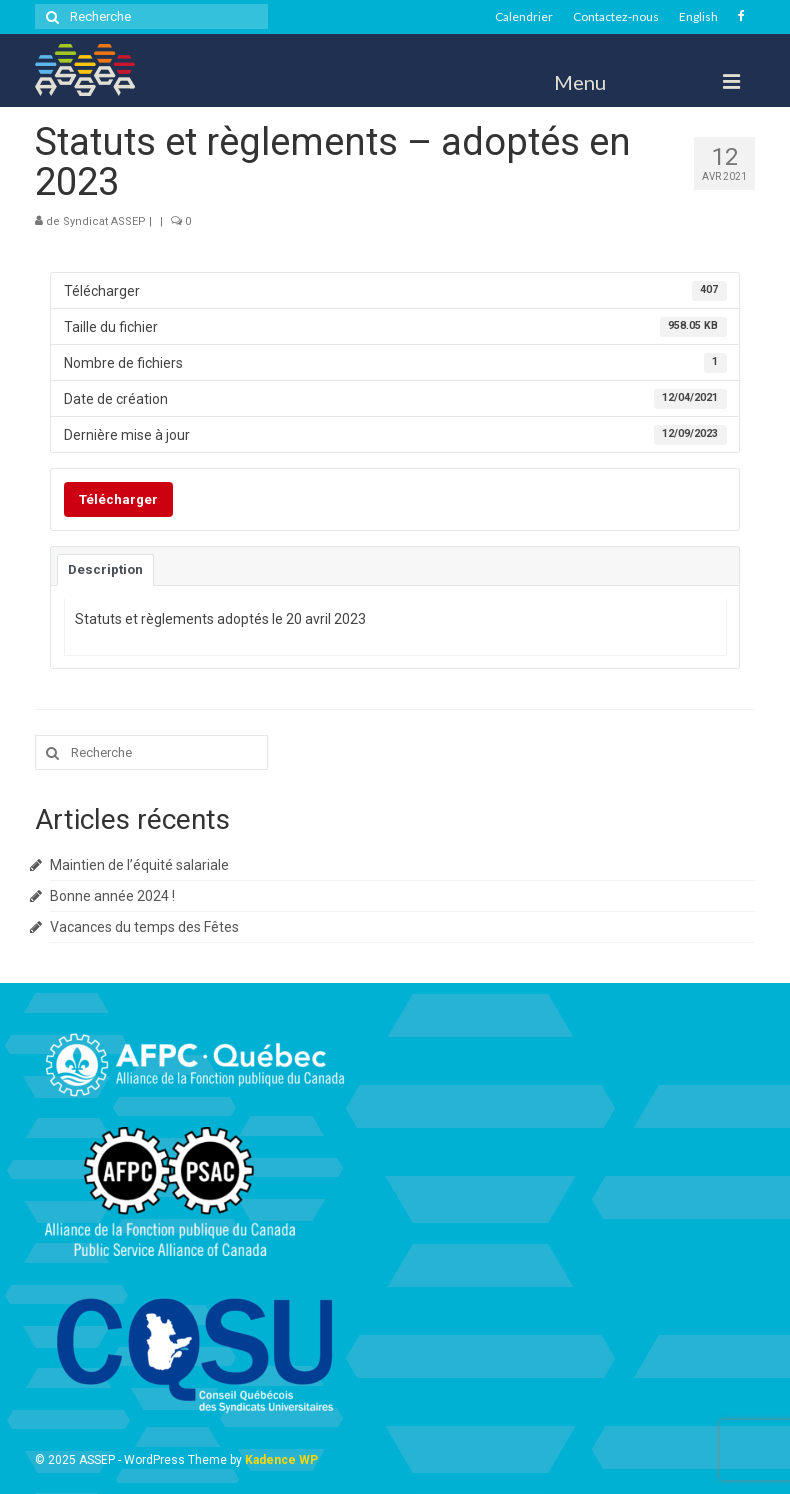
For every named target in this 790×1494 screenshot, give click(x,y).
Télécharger (118, 499)
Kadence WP (281, 1460)
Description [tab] (105, 569)
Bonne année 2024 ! (112, 896)
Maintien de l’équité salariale (139, 865)
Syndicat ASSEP (104, 221)
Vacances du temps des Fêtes (144, 927)
